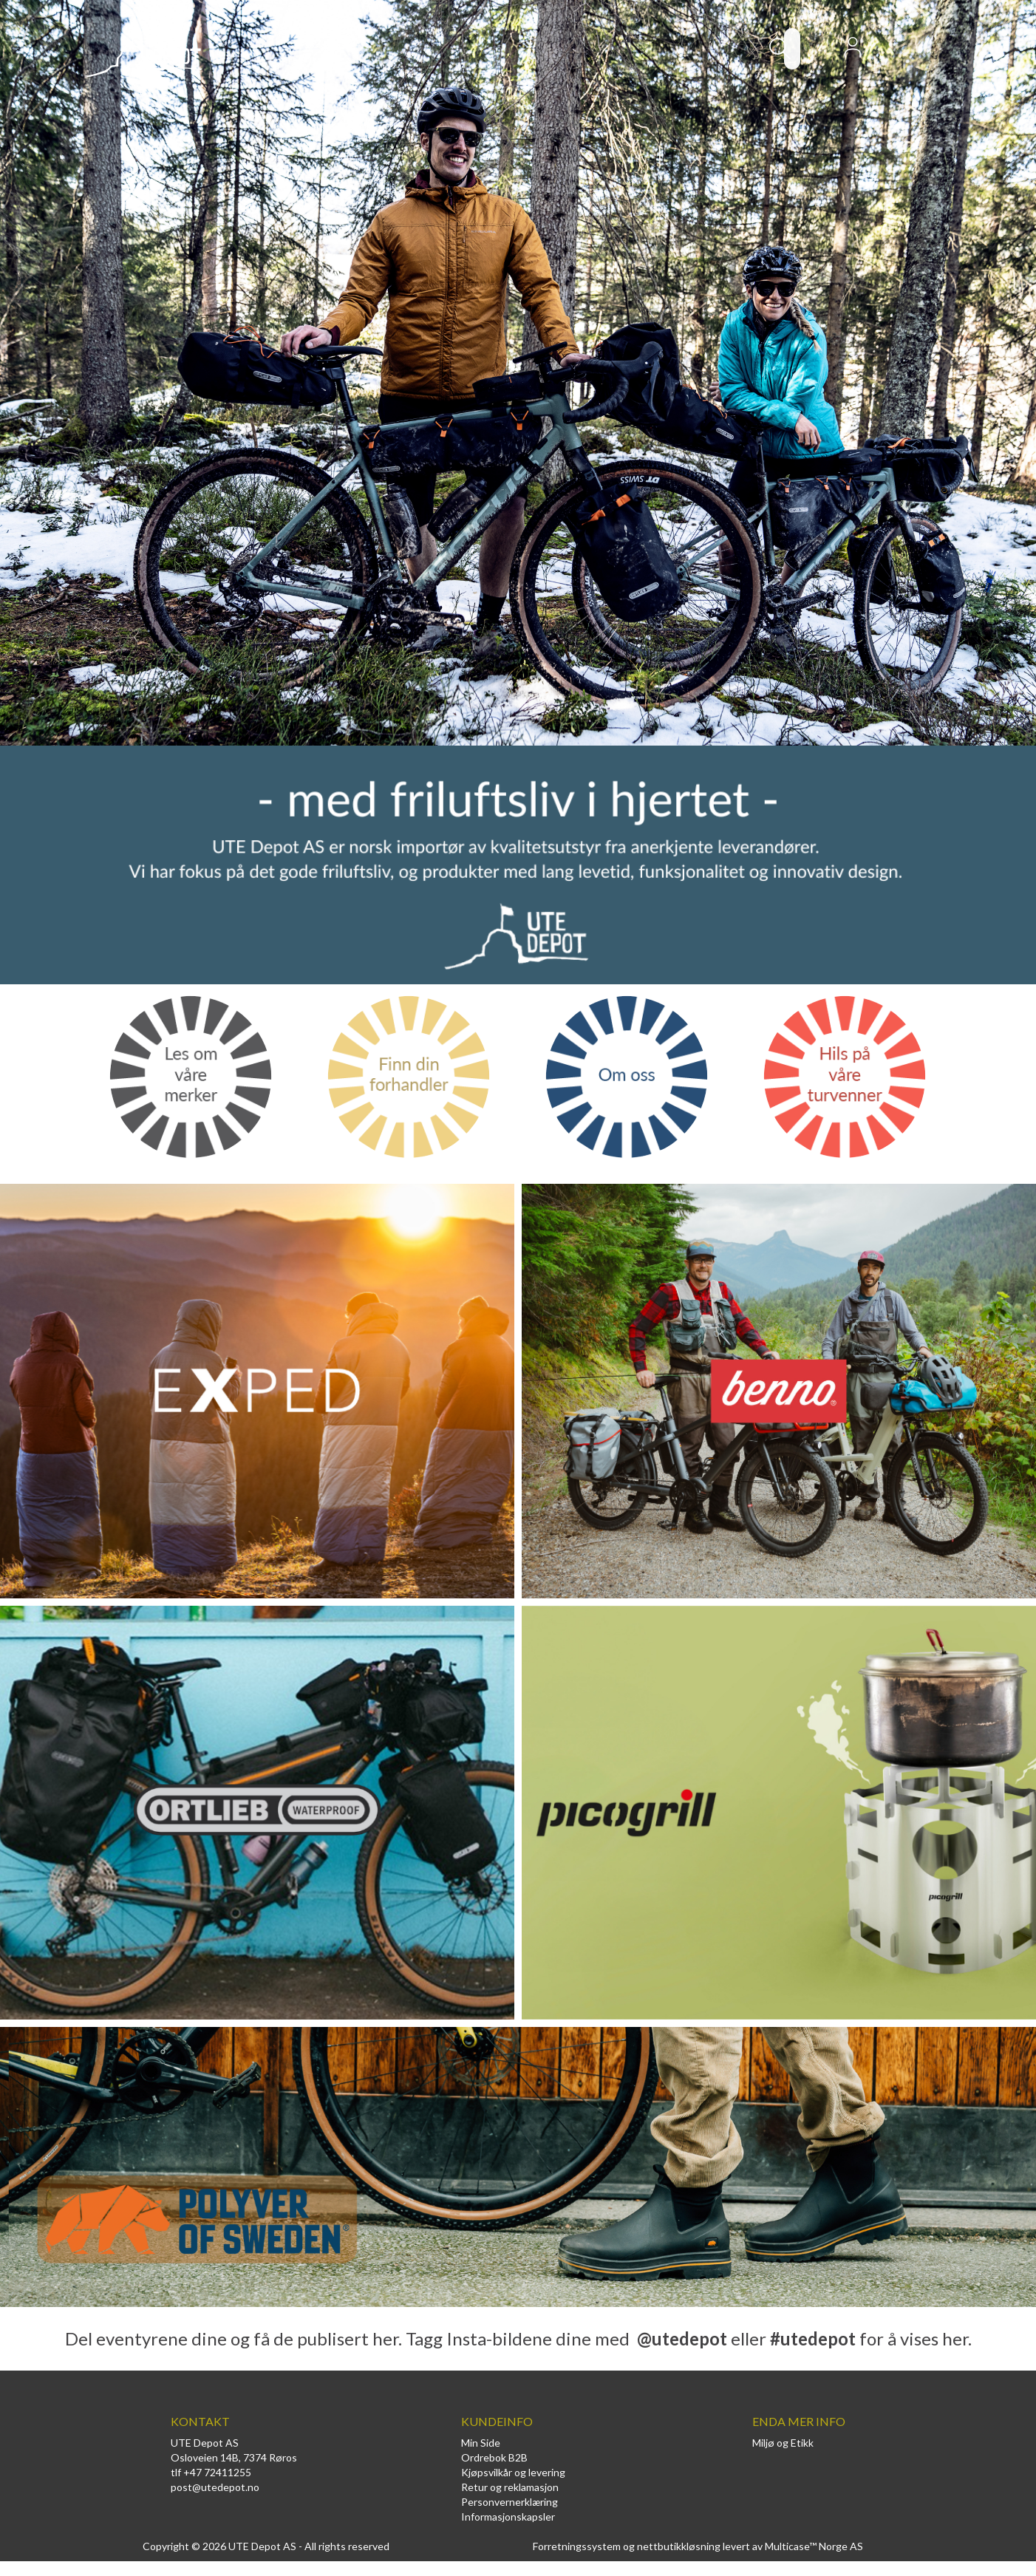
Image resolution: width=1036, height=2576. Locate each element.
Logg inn (852, 51)
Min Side (480, 2442)
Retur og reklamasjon (510, 2487)
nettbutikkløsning (678, 2546)
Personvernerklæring (509, 2501)
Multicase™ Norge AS (814, 2546)
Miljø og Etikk (783, 2442)
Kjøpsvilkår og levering (513, 2472)
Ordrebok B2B (494, 2457)
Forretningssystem (577, 2546)
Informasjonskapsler (508, 2516)
